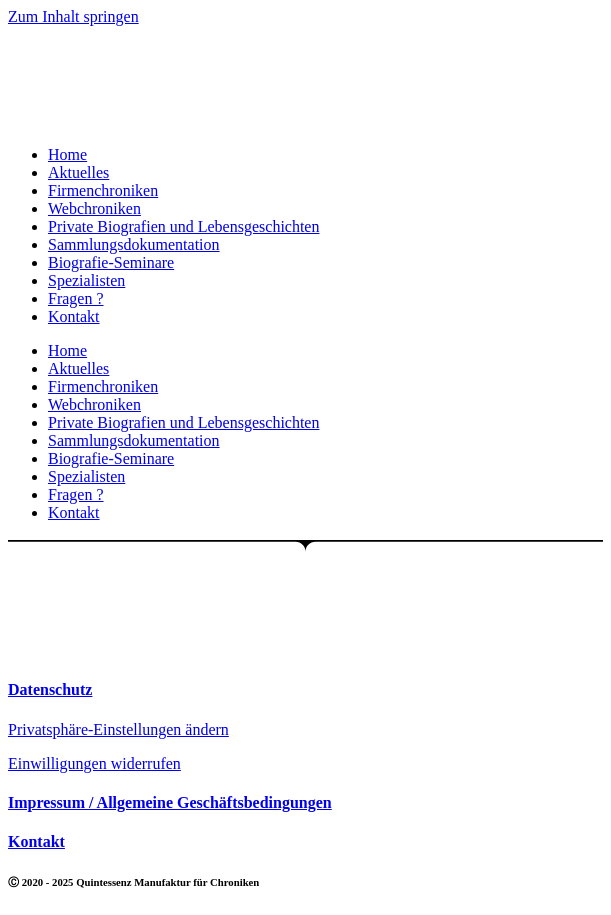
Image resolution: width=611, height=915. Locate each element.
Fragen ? (76, 298)
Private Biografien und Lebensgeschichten (183, 226)
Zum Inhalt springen (73, 16)
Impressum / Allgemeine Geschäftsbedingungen (170, 802)
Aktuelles (78, 172)
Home (67, 154)
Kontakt (74, 316)
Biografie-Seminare (111, 262)
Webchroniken (94, 208)
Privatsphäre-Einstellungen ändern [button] (118, 729)
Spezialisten (86, 280)
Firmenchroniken (103, 190)
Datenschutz (50, 689)
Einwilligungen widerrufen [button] (94, 763)
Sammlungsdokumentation (134, 244)
